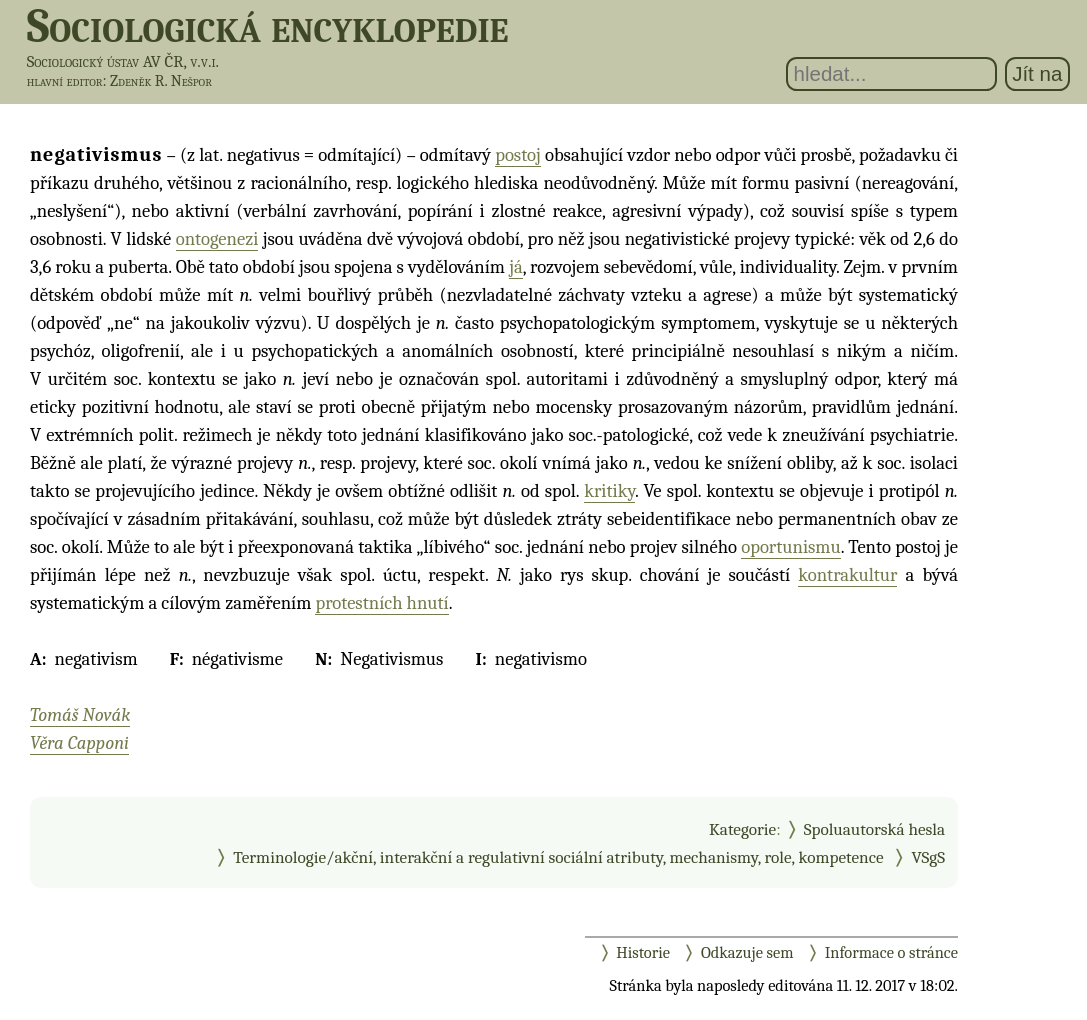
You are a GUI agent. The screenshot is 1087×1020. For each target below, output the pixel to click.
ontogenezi (217, 239)
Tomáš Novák (80, 715)
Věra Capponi (79, 743)
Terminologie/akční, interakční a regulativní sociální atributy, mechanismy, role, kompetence (558, 857)
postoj (518, 155)
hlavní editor (65, 81)
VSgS (928, 857)
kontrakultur (847, 575)
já (516, 267)
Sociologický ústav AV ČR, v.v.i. (123, 61)
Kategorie (742, 829)
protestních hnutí (381, 603)
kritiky (609, 491)
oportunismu (791, 547)
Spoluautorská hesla (874, 829)
